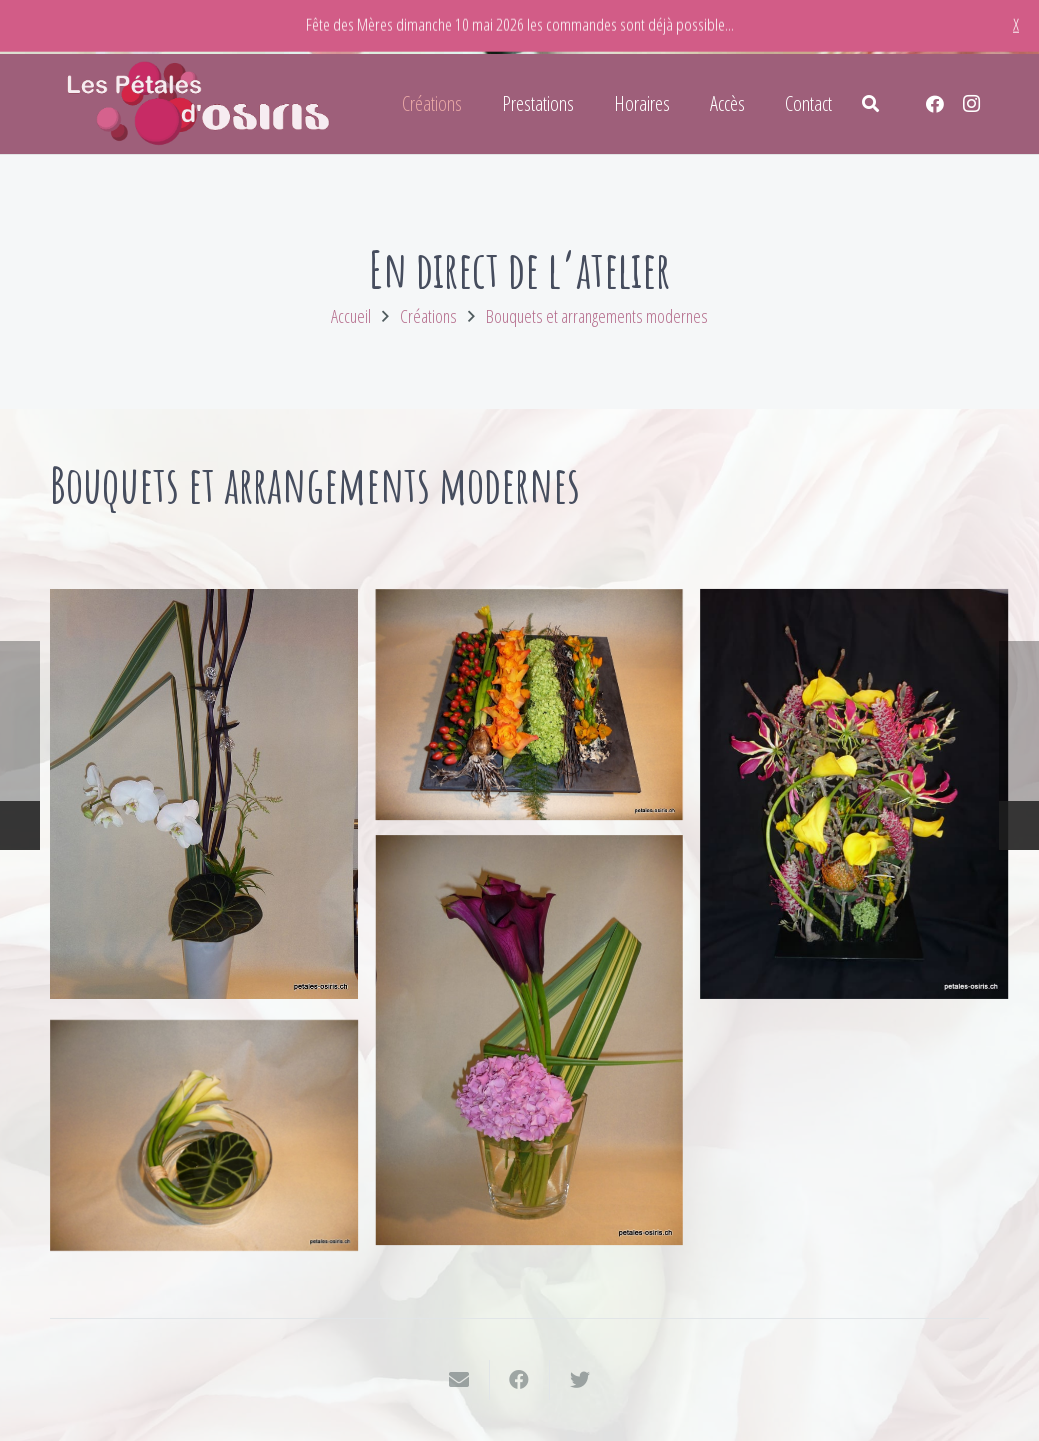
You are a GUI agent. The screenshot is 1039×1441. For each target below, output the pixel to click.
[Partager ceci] (520, 1380)
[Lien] (200, 103)
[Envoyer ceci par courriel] (460, 1380)
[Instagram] (971, 104)
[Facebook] (935, 104)
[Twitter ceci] (580, 1380)
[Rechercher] (870, 104)
